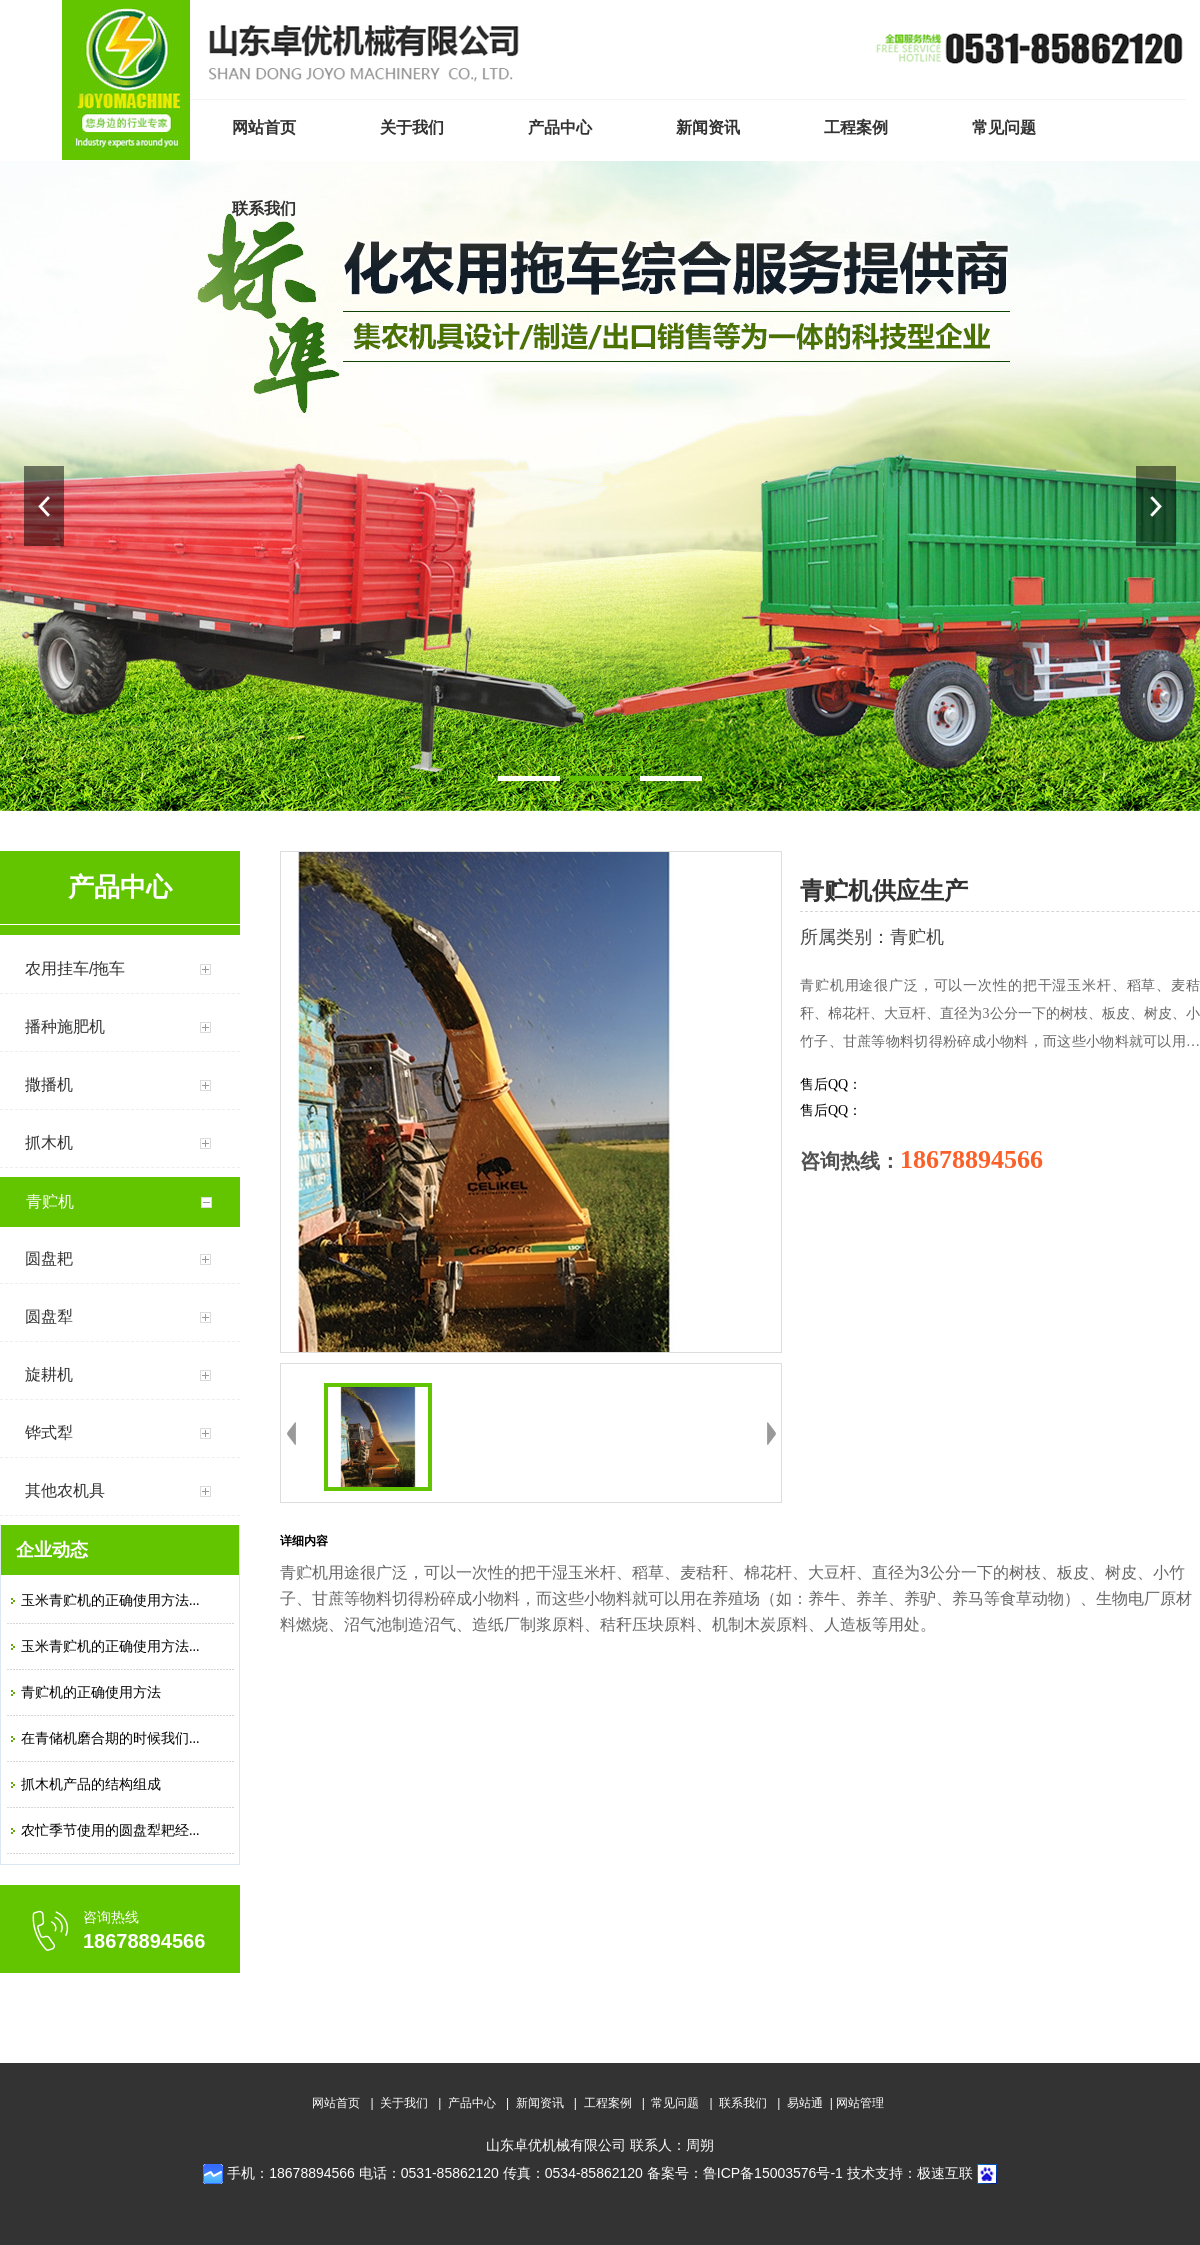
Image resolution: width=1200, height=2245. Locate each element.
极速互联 (945, 2173)
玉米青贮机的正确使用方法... (110, 1600)
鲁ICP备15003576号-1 (773, 2173)
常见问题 (675, 2103)
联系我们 (743, 2103)
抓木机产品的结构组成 (91, 1784)
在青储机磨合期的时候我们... (110, 1738)
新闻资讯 (540, 2103)
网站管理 (860, 2103)
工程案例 (608, 2103)
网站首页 (336, 2103)
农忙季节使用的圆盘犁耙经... (110, 1830)
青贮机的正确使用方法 (91, 1692)
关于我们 (404, 2103)
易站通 (811, 2103)
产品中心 (472, 2103)
